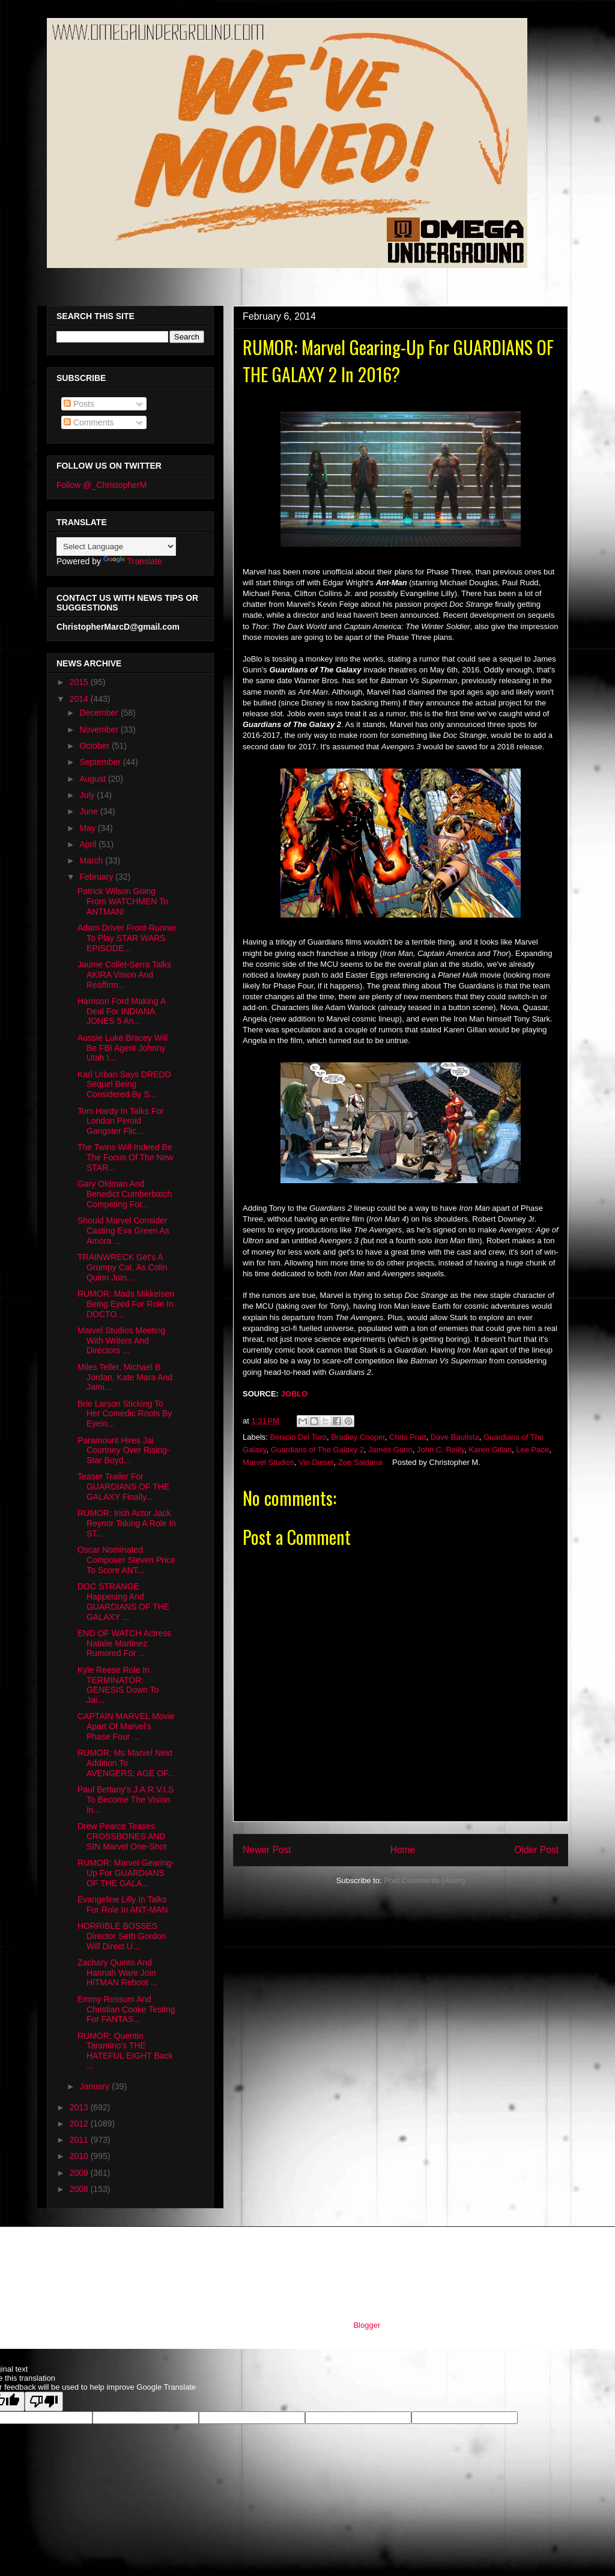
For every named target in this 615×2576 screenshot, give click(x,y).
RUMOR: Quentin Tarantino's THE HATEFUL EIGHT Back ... (125, 2051)
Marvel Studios (268, 1462)
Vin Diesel (315, 1462)
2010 (80, 2156)
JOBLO (294, 1393)
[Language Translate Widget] (116, 546)
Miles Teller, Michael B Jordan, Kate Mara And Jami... (124, 1377)
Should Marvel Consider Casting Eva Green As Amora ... (123, 1231)
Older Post (536, 1850)
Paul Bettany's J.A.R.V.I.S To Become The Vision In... (125, 1800)
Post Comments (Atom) (424, 1880)
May (88, 828)
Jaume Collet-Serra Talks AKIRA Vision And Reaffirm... (124, 975)
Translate (132, 561)
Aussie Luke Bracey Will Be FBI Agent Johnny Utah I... (122, 1048)
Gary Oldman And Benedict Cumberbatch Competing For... (124, 1194)
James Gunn (390, 1449)
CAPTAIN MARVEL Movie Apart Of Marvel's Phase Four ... (126, 1726)
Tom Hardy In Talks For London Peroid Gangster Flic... (120, 1121)
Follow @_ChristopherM (101, 485)
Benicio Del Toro (298, 1437)
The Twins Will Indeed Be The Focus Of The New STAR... (125, 1157)
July (88, 795)
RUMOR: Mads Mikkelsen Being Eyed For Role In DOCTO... (125, 1304)
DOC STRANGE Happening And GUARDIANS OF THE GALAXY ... (123, 1601)
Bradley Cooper (358, 1437)
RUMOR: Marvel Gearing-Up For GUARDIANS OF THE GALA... (125, 1873)
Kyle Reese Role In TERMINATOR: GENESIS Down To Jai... (118, 1685)
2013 (80, 2107)
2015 (80, 682)
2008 (80, 2189)
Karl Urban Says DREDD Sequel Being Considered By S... (124, 1085)
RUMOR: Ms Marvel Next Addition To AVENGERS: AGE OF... (126, 1763)
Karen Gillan (490, 1449)
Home (403, 1850)
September (101, 762)
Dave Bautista (455, 1437)
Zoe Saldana (360, 1462)
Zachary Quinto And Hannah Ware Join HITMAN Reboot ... (117, 1973)
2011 (80, 2140)
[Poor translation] (44, 2401)
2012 (80, 2123)
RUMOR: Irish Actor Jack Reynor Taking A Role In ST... (126, 1523)
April (88, 844)
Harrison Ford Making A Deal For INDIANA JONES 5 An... (121, 1011)
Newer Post (267, 1850)
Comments (89, 422)
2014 (80, 699)
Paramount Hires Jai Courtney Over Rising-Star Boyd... (123, 1451)
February (97, 877)
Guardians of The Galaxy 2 (317, 1449)
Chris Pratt (407, 1437)
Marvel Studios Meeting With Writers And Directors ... (121, 1341)
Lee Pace (532, 1449)
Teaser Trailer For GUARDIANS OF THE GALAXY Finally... (123, 1487)
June (89, 811)
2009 (80, 2173)
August (93, 779)
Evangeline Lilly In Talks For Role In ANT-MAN (122, 1904)
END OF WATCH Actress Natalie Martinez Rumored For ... (124, 1643)
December (99, 712)
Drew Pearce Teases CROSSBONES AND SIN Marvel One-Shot (121, 1836)
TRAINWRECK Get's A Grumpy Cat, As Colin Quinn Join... (122, 1267)
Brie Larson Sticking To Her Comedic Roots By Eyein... (124, 1414)
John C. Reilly (440, 1449)
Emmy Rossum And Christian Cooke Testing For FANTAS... (126, 2009)
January (95, 2086)
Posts (79, 404)
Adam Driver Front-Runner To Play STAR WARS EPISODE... (127, 938)
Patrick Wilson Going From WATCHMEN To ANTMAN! (122, 901)
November (99, 729)
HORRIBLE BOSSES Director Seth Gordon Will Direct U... (121, 1936)
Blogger (366, 2325)
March (92, 860)
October (95, 746)
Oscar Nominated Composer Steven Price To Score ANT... (126, 1560)
